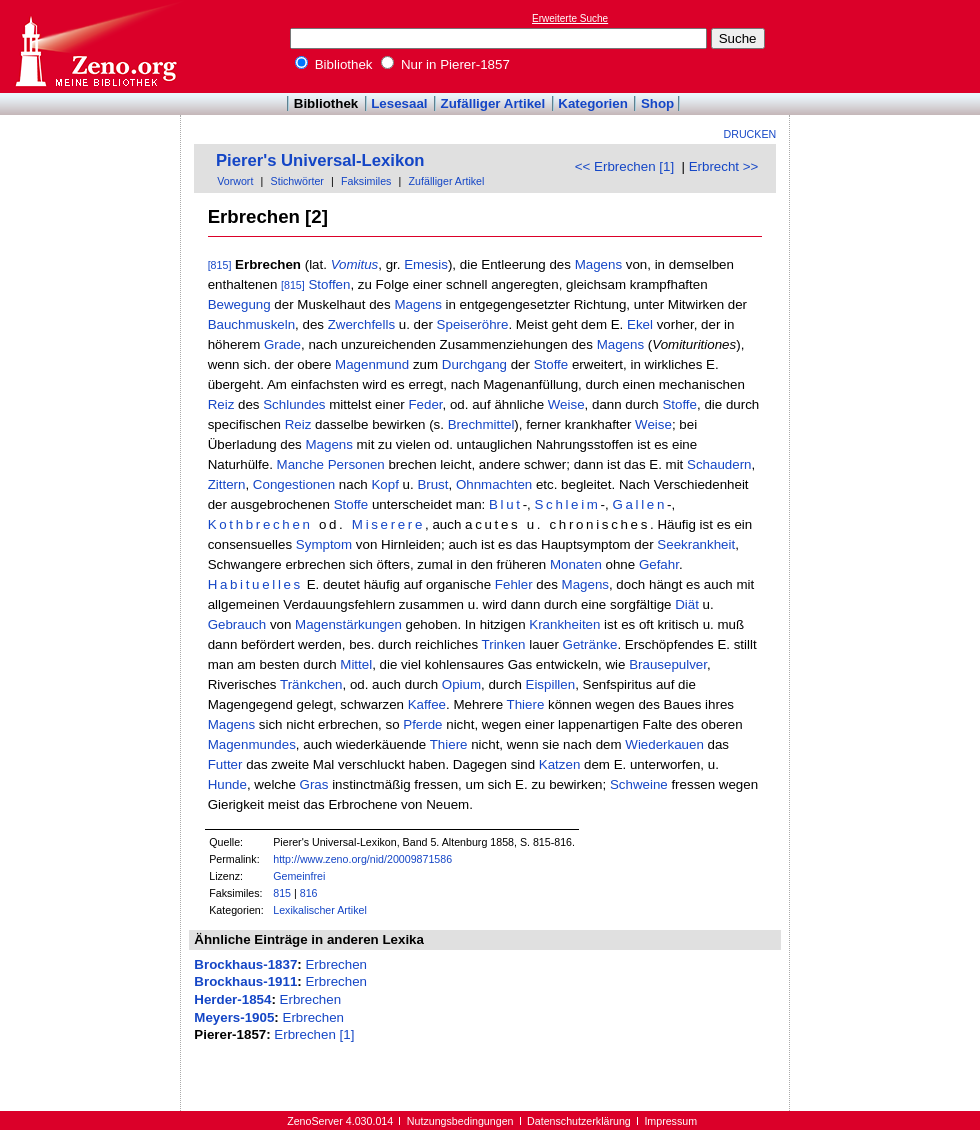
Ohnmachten (494, 484)
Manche (300, 464)
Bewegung (239, 304)
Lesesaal (399, 103)
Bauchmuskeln (251, 324)
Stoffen (329, 284)
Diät (687, 604)
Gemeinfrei (299, 876)
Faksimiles (366, 181)
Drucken (750, 134)
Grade (282, 344)
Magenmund (372, 364)
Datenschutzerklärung (579, 1121)
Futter (225, 764)
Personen (356, 464)
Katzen (560, 764)
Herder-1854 (232, 999)
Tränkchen (311, 684)
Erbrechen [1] (314, 1034)
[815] (220, 265)
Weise (566, 404)
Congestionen (294, 484)
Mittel (356, 664)
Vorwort (235, 181)
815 (282, 893)
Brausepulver (668, 664)
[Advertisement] (888, 46)
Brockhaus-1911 (245, 981)
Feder (425, 404)
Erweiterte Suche (570, 18)
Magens (598, 264)
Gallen (639, 504)
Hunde (227, 784)
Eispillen (551, 684)
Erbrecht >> (724, 166)
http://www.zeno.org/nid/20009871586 (362, 859)
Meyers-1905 (234, 1017)
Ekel (640, 324)
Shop (657, 103)
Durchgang (474, 364)
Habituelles (255, 584)
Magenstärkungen (348, 624)
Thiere (526, 704)
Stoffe (551, 364)
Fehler (514, 584)
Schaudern (719, 464)
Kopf (384, 484)
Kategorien (593, 103)
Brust (432, 484)
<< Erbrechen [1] (624, 166)
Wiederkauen (664, 744)
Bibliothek (334, 64)
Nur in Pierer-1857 (445, 64)
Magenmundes (252, 744)
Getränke (590, 644)
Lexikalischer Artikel (320, 910)
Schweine (639, 784)
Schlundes (294, 404)
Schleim (568, 504)
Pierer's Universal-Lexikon (320, 160)
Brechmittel (481, 424)
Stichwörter (297, 181)
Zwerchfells (361, 324)
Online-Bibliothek (95, 46)
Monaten (576, 564)
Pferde (422, 724)
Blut (506, 504)
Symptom (324, 544)
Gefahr (659, 564)
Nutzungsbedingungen (460, 1121)
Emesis (426, 264)
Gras (314, 784)
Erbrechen (336, 964)
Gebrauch (237, 624)
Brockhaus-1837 (245, 964)
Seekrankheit (696, 544)
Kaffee (427, 704)
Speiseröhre (473, 324)
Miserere (388, 524)
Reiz (221, 404)
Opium (461, 684)
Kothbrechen (260, 524)
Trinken (504, 644)
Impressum (670, 1121)
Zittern (227, 484)
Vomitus (355, 264)
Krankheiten (564, 624)
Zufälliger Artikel (493, 103)
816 (309, 893)
